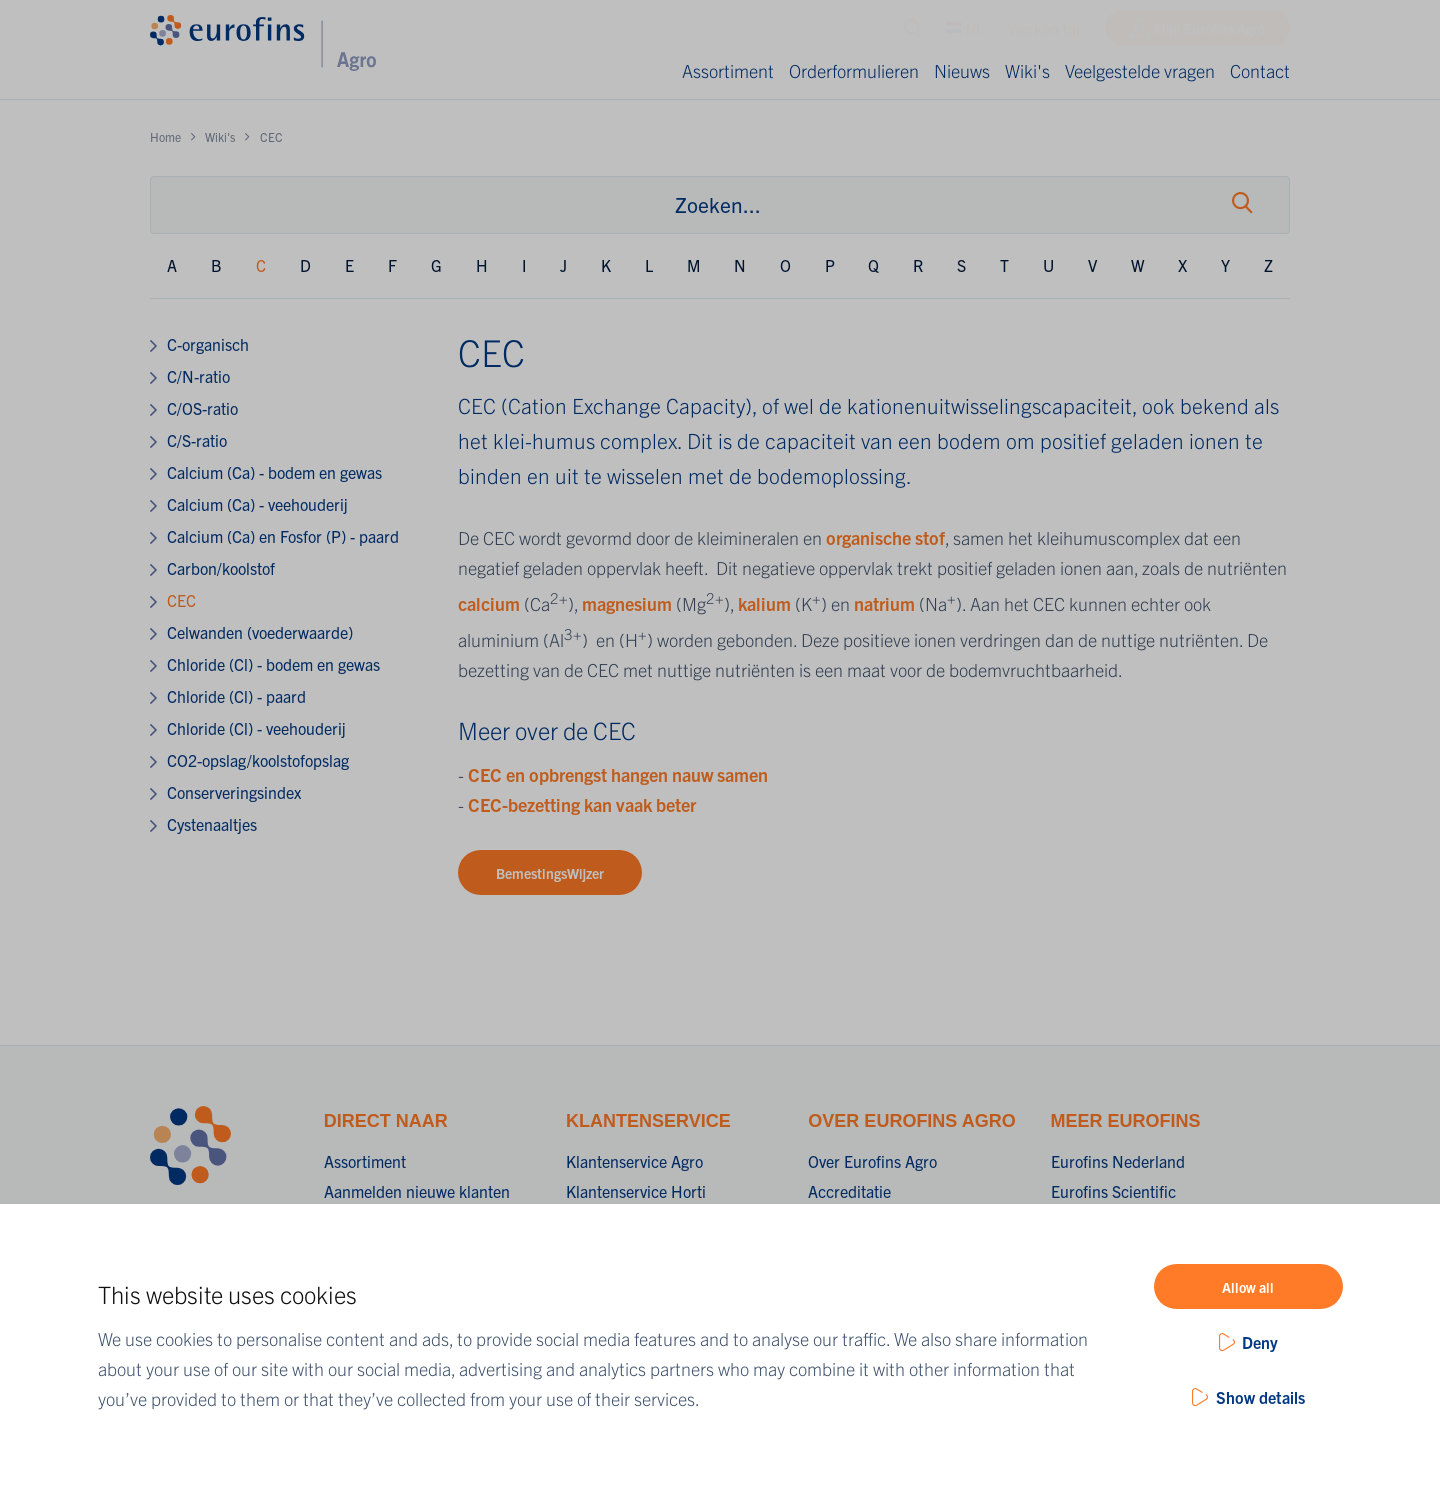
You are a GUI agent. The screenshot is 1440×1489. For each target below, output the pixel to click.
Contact (1260, 70)
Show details (1260, 1397)
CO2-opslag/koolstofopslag (258, 760)
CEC (181, 600)
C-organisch (208, 344)
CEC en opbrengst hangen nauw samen (618, 774)
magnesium (629, 603)
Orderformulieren (854, 70)
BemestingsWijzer (550, 873)
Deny (1260, 1342)
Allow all (1248, 1287)
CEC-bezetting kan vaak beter (582, 804)
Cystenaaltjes (212, 824)
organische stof (885, 537)
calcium (491, 603)
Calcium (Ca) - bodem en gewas (274, 472)
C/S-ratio (197, 440)
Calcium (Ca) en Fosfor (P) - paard (283, 536)
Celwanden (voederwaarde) (260, 632)
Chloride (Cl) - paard (236, 696)
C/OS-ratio (202, 408)
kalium (766, 603)
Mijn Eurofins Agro (1209, 33)
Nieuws (962, 70)
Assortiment (728, 70)
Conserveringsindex (234, 792)
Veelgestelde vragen (1140, 70)
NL (964, 33)
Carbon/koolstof (221, 568)
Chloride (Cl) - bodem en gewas (273, 664)
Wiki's (1027, 70)
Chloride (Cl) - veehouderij (256, 728)
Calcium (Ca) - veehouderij (257, 504)
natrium (886, 603)
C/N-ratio (198, 376)
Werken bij (1044, 33)
